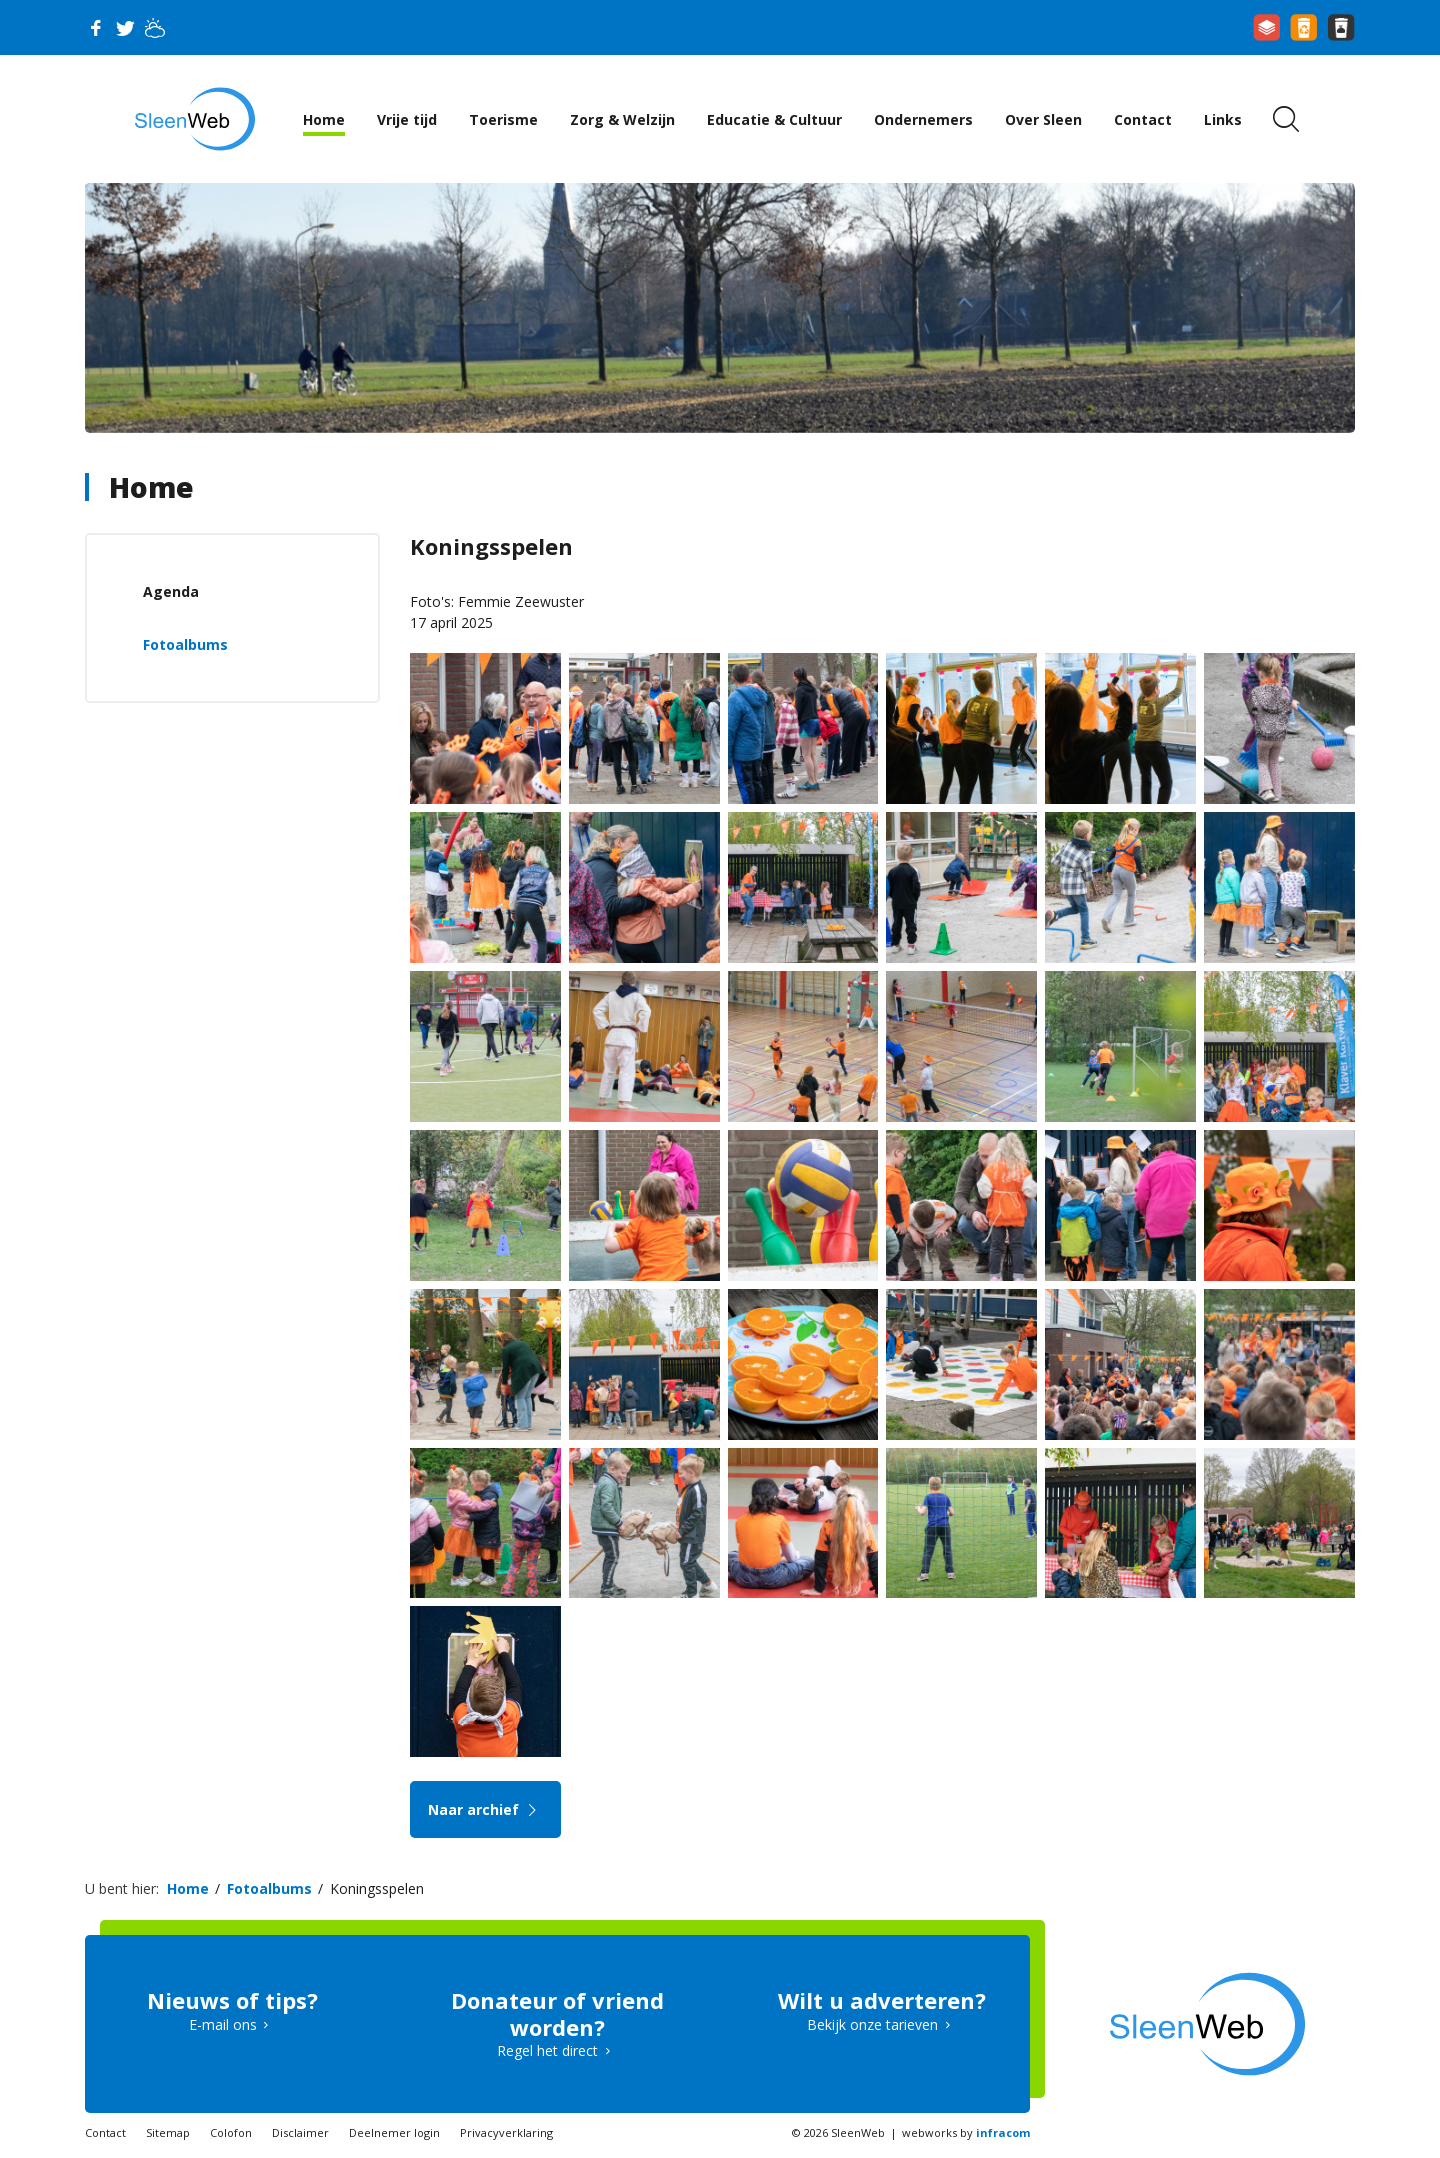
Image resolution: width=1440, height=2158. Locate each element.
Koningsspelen (377, 1888)
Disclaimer (300, 2132)
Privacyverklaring (506, 2132)
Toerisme (503, 119)
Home (324, 119)
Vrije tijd (407, 119)
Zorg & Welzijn (622, 119)
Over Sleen (1043, 119)
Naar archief (485, 1809)
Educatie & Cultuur (774, 119)
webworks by (966, 2132)
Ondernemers (923, 119)
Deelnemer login (394, 2132)
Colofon (231, 2132)
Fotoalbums (185, 644)
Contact (1143, 119)
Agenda (171, 591)
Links (1223, 119)
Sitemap (168, 2132)
